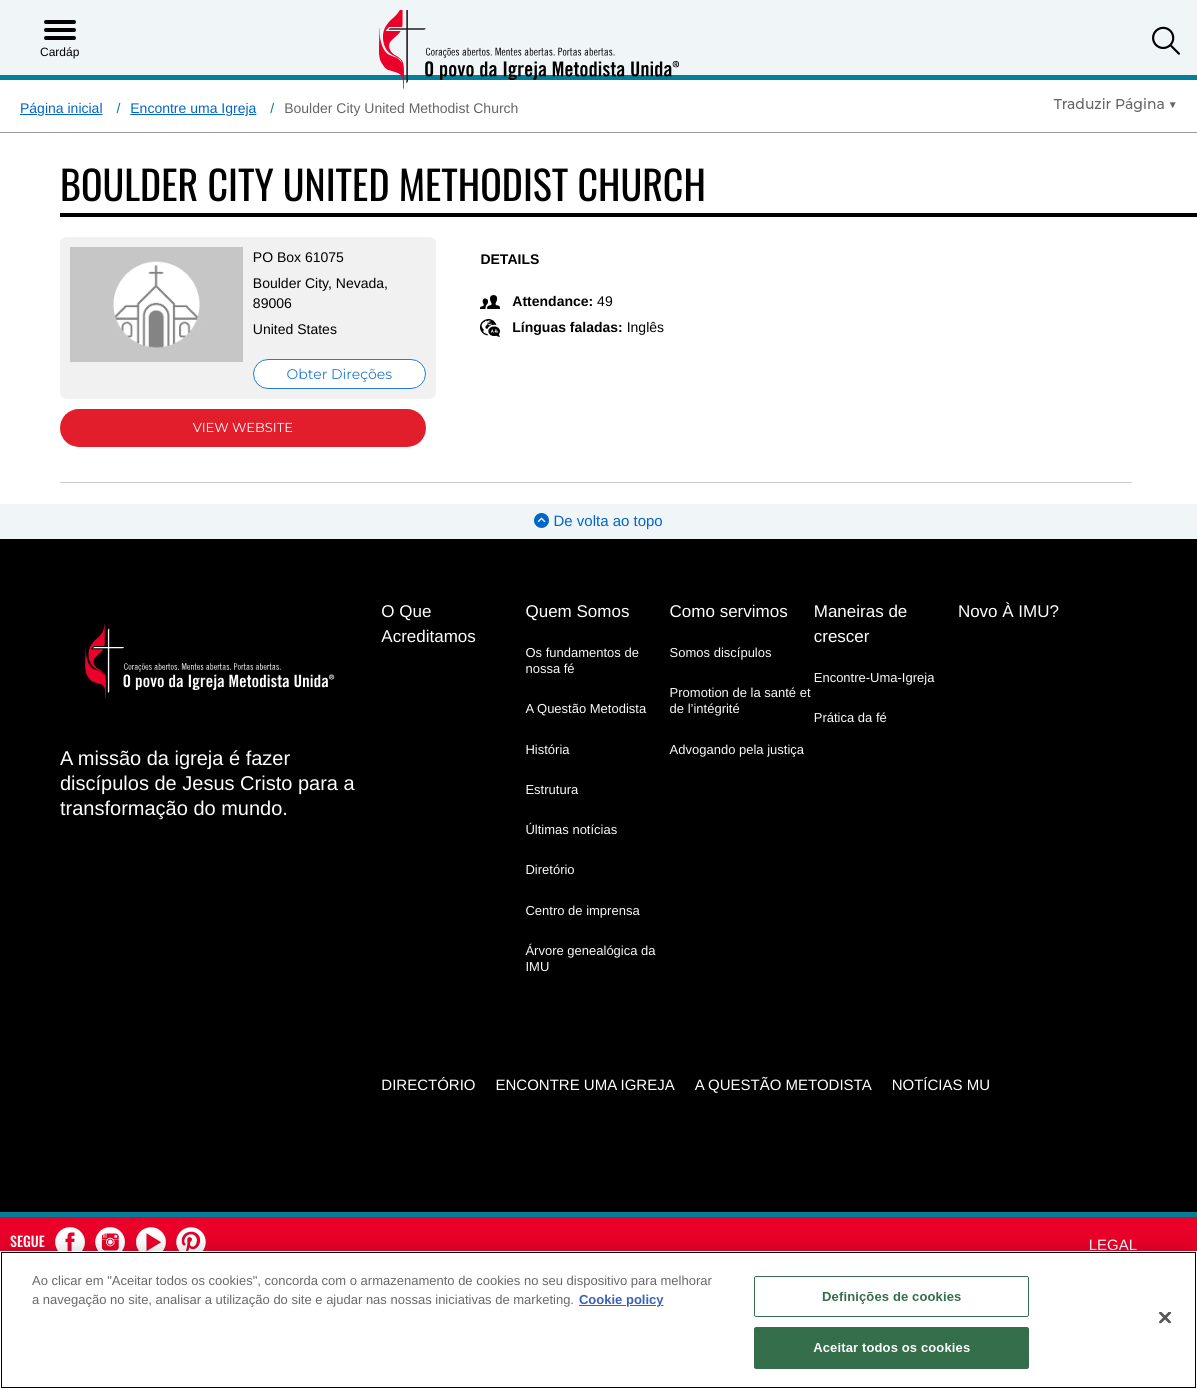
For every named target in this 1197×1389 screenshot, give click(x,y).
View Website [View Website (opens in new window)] (242, 428)
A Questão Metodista (585, 708)
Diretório (549, 869)
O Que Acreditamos (428, 624)
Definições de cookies (891, 1296)
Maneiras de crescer (861, 624)
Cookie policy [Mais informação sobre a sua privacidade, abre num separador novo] (621, 1299)
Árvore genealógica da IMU (590, 958)
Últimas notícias (571, 829)
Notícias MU (941, 1085)
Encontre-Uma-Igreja (874, 677)
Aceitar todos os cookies (891, 1347)
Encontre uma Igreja (193, 108)
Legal (1113, 1245)
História (547, 749)
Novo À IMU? (1008, 611)
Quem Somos (577, 611)
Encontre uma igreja (584, 1085)
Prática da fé (850, 717)
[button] (1166, 43)
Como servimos (729, 611)
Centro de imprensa (582, 910)
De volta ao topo (598, 521)
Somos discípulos (721, 652)
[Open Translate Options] (1115, 104)
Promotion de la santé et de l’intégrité (740, 700)
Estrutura (551, 789)
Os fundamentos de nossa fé (581, 660)
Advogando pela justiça (737, 749)
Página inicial (61, 108)
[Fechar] (1165, 1317)
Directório (428, 1085)
